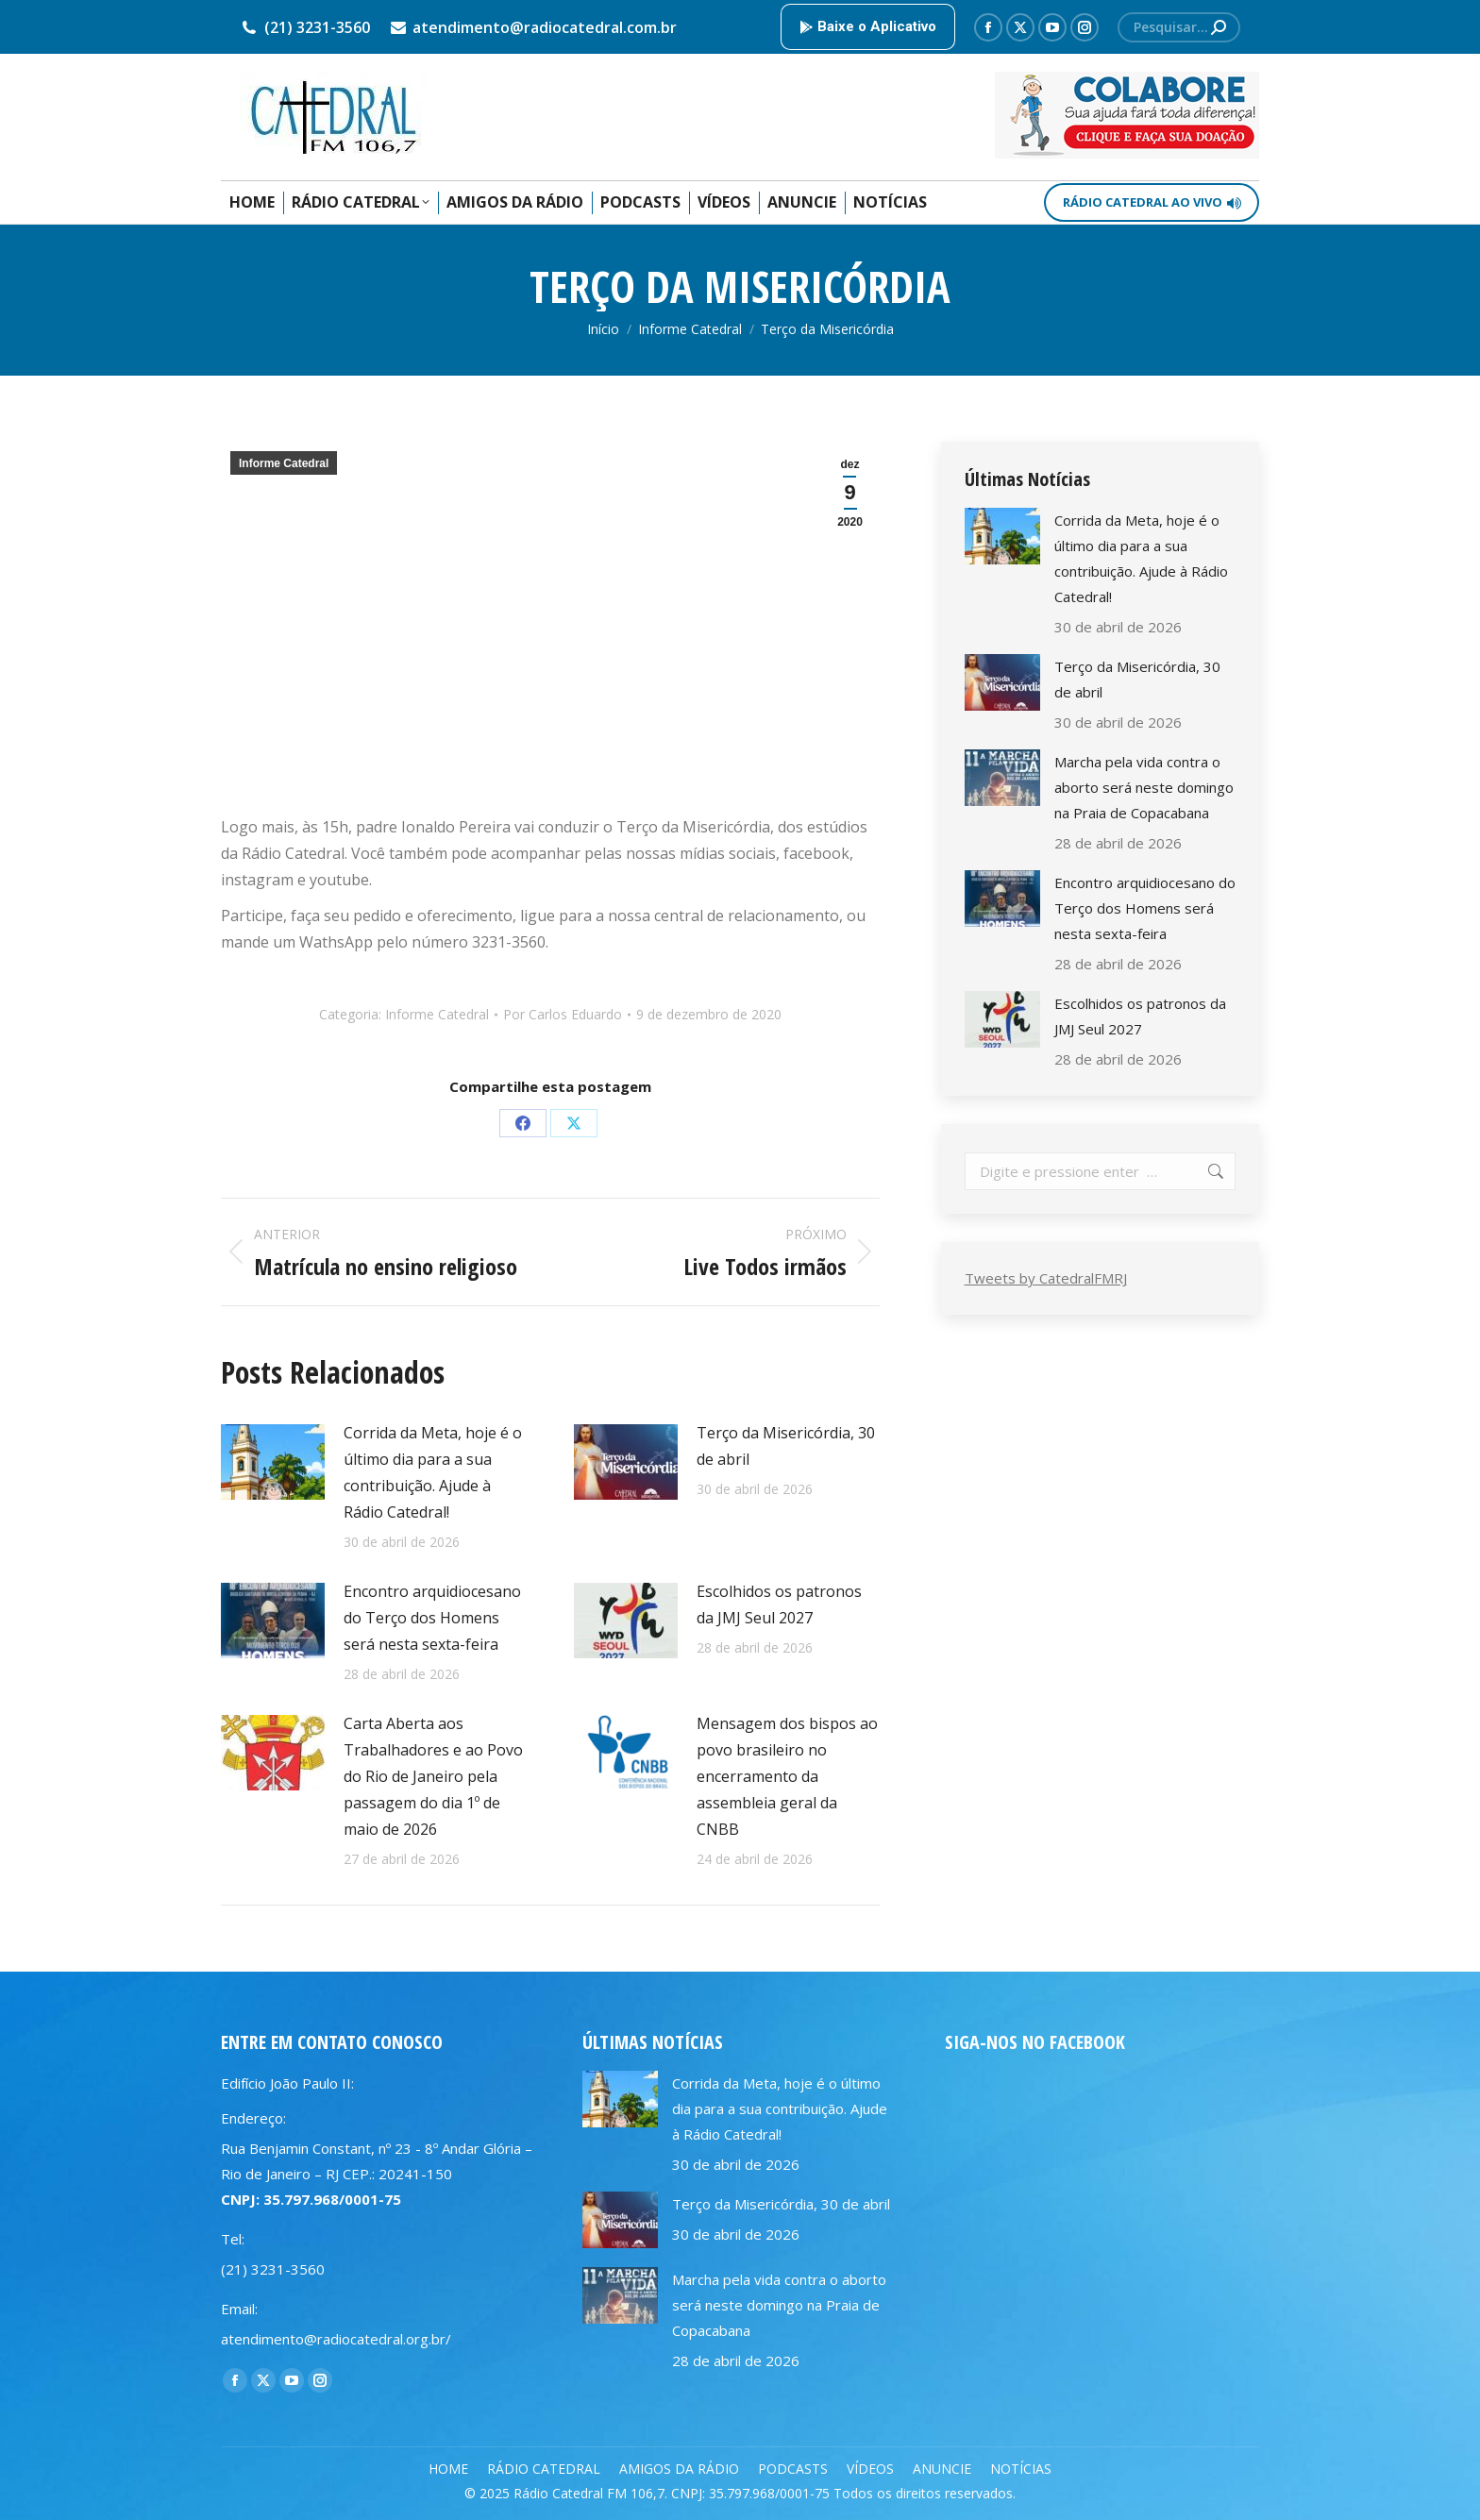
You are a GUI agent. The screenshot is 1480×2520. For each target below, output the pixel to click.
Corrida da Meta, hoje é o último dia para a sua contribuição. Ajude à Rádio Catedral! (433, 1472)
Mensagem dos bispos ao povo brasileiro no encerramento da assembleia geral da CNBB (787, 1776)
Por (562, 1014)
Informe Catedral (283, 463)
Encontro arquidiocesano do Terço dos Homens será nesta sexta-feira (432, 1618)
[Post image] (273, 1462)
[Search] (1179, 27)
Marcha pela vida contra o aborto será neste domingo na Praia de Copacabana (1144, 787)
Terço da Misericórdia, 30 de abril (786, 1446)
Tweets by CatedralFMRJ (1046, 1277)
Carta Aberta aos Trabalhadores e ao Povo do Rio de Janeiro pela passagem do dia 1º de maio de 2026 (433, 1776)
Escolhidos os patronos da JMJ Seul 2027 (779, 1604)
